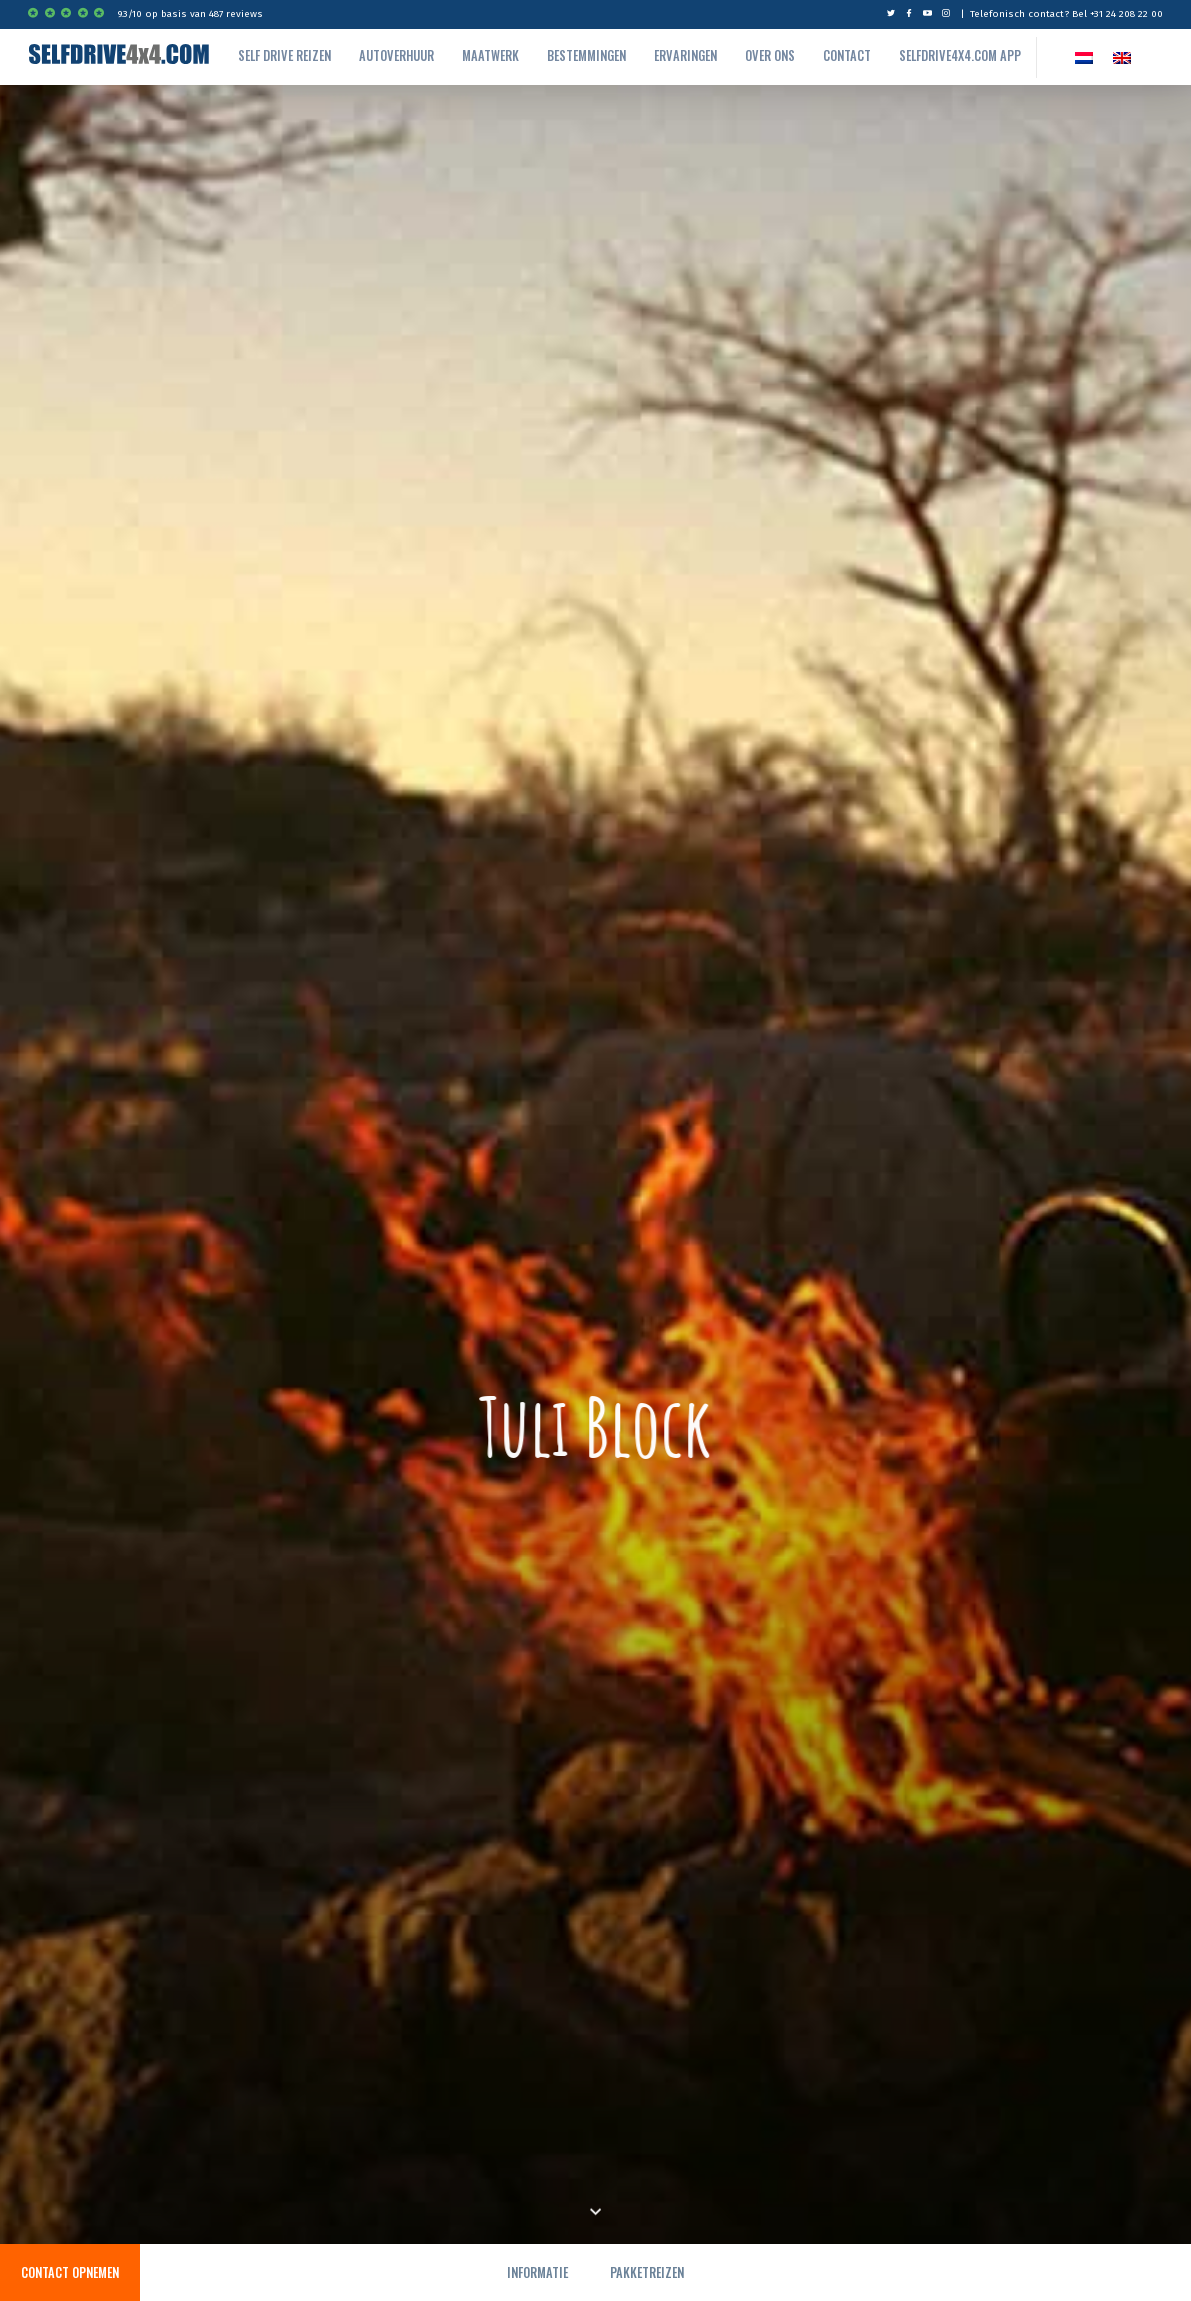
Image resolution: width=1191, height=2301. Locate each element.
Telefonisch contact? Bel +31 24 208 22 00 (1066, 14)
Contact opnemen (70, 2272)
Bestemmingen (586, 55)
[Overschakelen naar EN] (1122, 57)
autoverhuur (396, 55)
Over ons (770, 55)
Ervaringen (685, 55)
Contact (847, 55)
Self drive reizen (284, 55)
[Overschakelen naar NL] (1084, 57)
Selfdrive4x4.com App (960, 55)
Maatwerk (490, 55)
